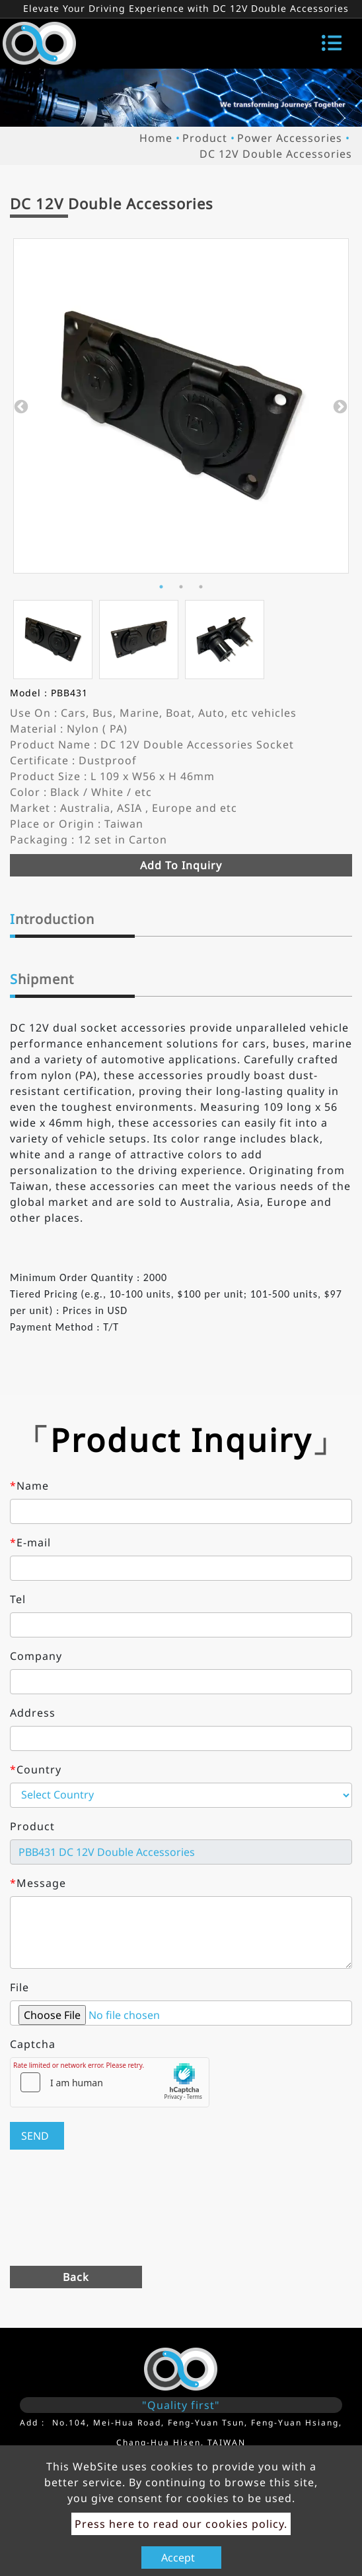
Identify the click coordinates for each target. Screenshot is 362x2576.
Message (38, 1883)
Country (35, 1769)
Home (155, 138)
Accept (178, 2557)
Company (36, 1656)
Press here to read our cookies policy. (181, 2524)
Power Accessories (289, 138)
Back (76, 2277)
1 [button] (161, 586)
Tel (18, 1599)
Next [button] (338, 406)
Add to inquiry (181, 865)
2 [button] (181, 586)
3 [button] (200, 586)
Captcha (32, 2044)
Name (29, 1486)
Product (204, 138)
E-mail (30, 1542)
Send (35, 2136)
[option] (181, 406)
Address (32, 1712)
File (19, 1987)
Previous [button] (19, 406)
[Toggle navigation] (331, 42)
